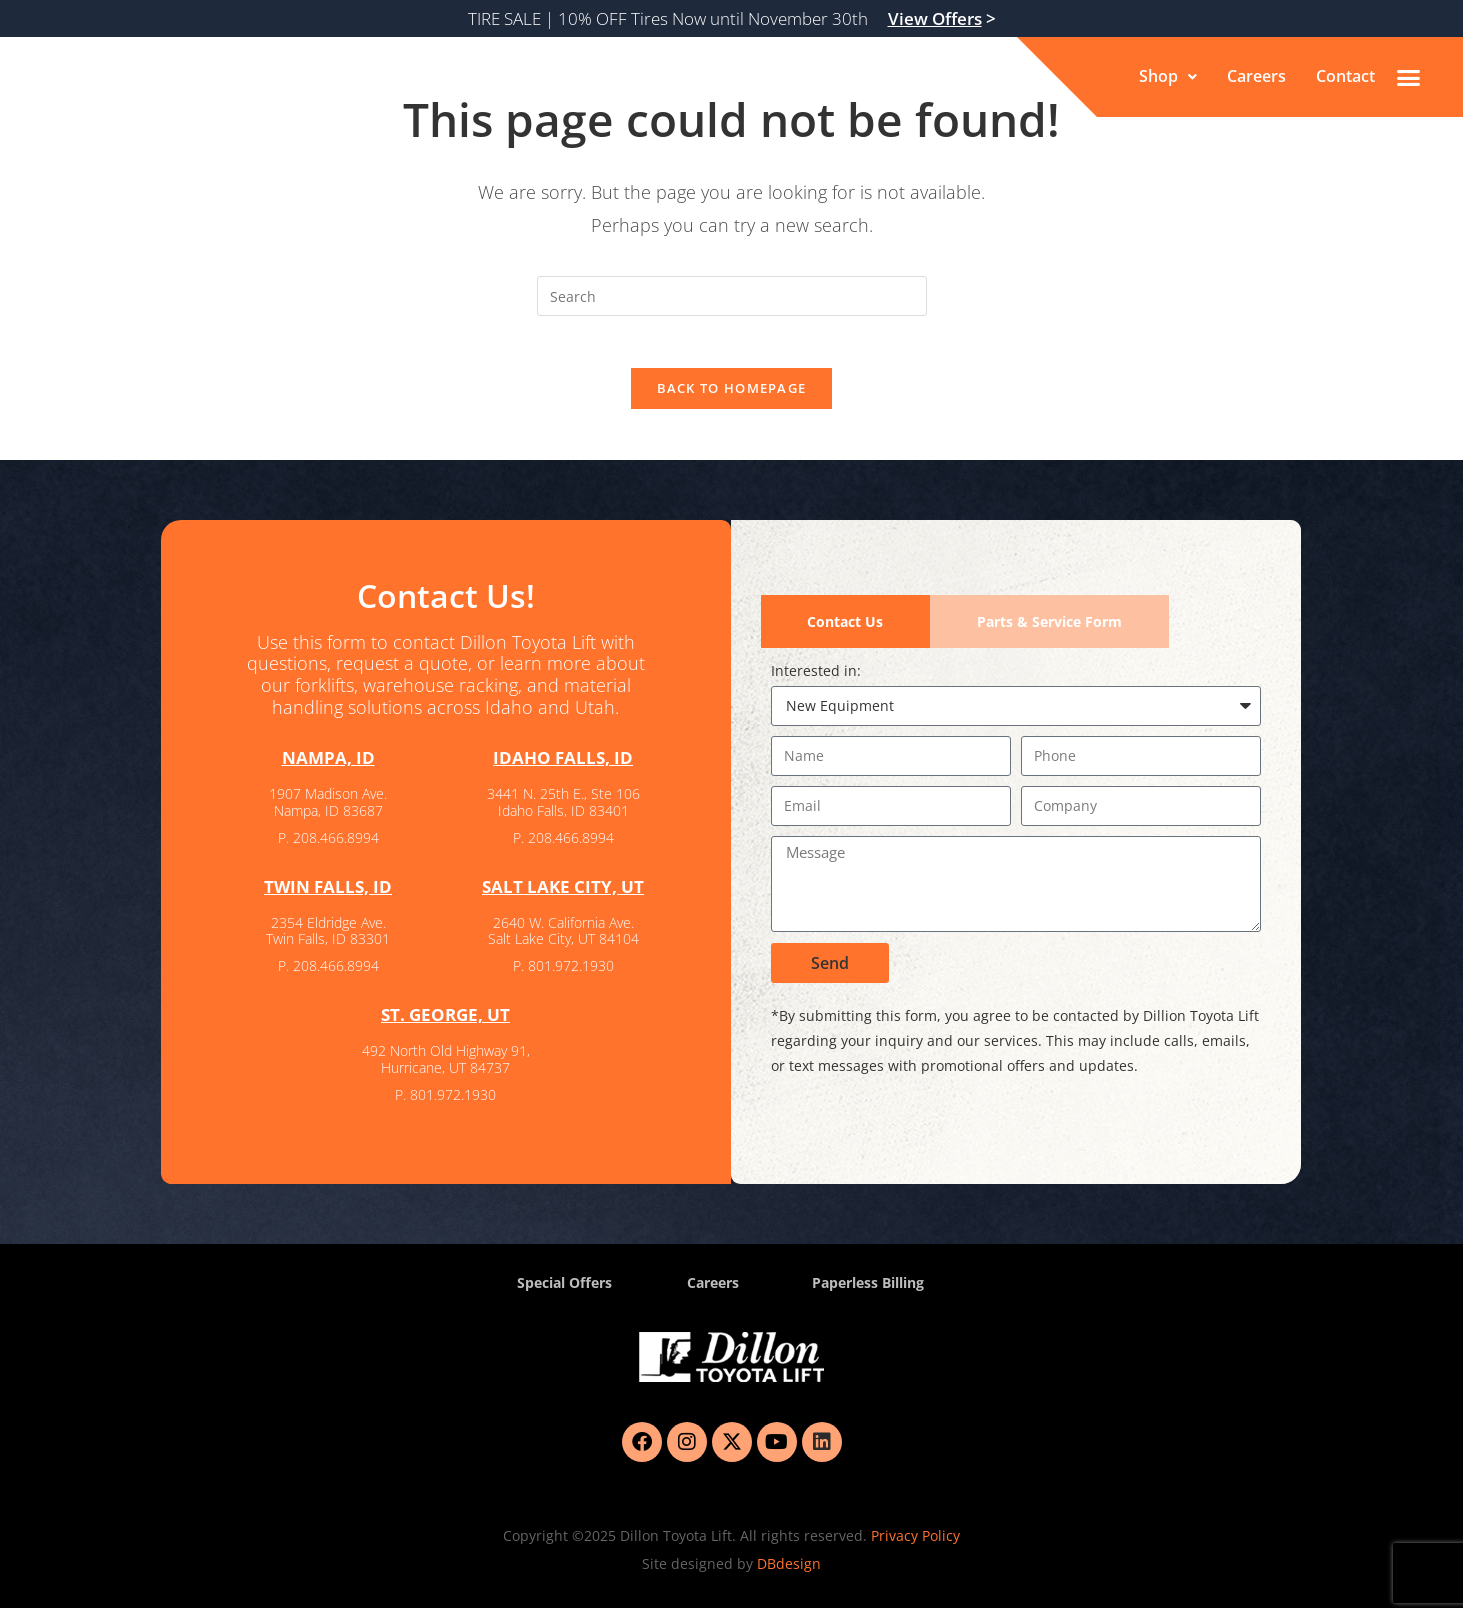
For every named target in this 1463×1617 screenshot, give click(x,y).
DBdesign (789, 1572)
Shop (1168, 77)
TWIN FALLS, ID (328, 895)
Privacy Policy (915, 1544)
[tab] (846, 630)
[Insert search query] (732, 296)
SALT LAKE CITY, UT (563, 895)
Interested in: (816, 679)
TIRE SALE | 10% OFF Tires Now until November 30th (732, 18)
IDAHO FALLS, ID (563, 767)
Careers (1256, 77)
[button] (1168, 77)
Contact (1345, 77)
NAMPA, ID (328, 767)
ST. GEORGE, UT (446, 1023)
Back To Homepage (732, 397)
